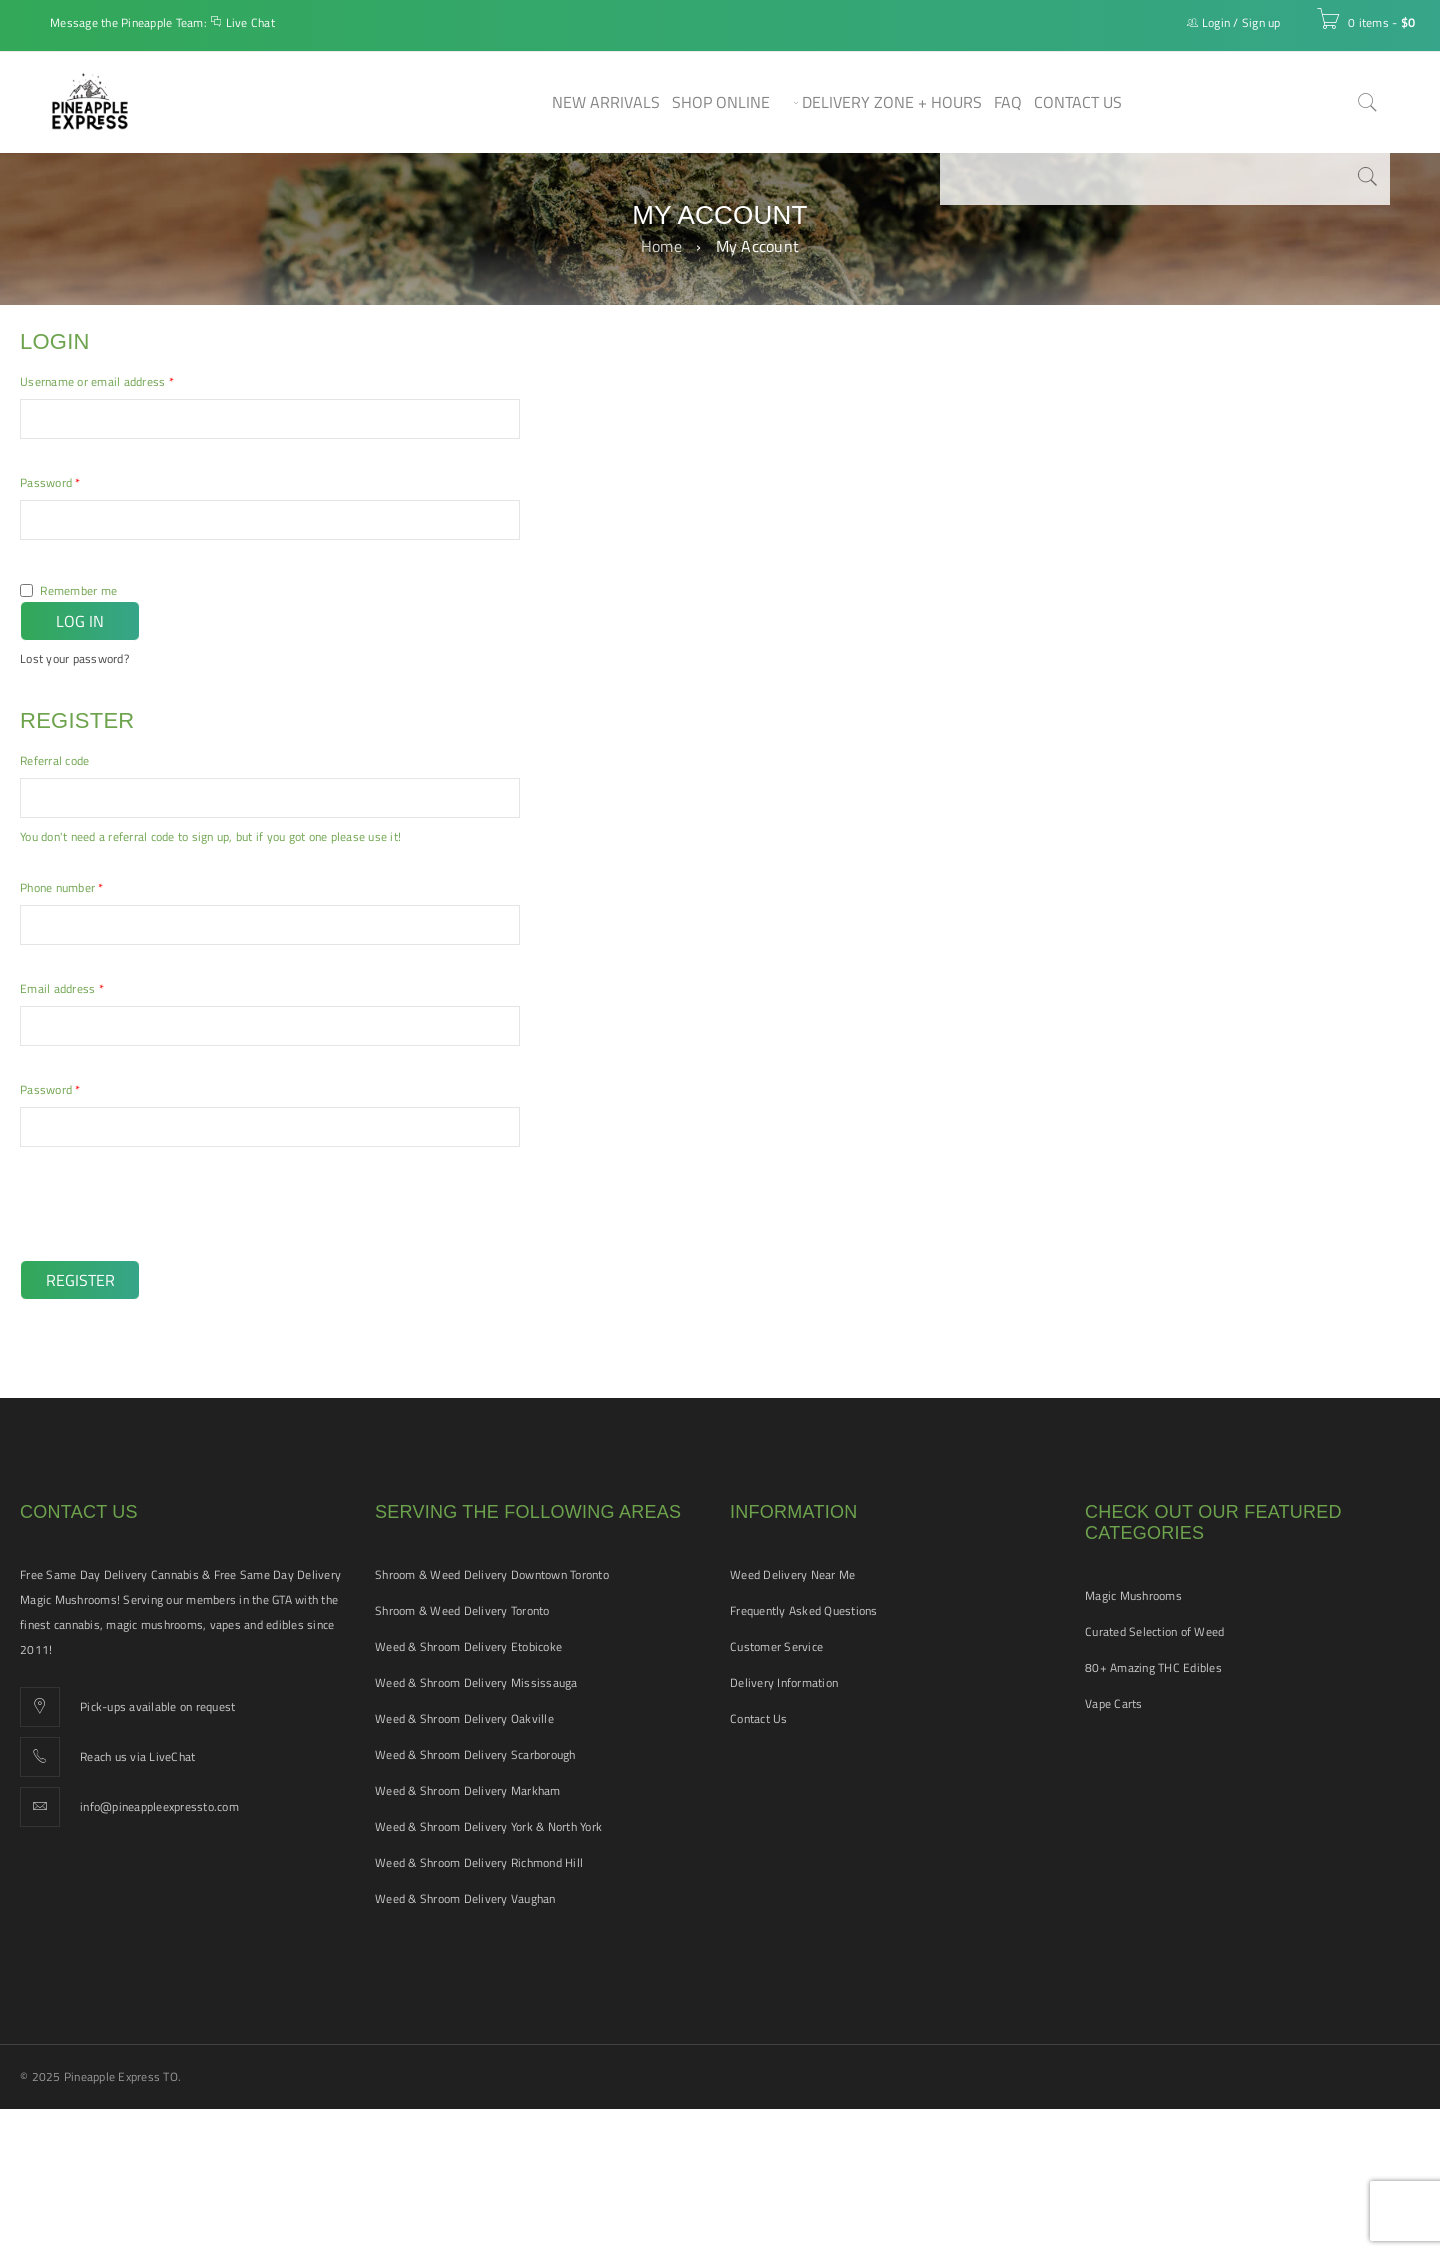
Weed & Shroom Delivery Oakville (464, 1718)
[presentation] (157, 1217)
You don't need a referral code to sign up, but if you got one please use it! (210, 837)
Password (50, 483)
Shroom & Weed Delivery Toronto (462, 1610)
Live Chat (250, 22)
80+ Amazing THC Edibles (1153, 1667)
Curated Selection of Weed (1154, 1631)
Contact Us (759, 1718)
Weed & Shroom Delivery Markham (468, 1790)
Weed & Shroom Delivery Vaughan (465, 1898)
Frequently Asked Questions (804, 1610)
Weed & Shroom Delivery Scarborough (475, 1754)
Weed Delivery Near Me (792, 1574)
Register (80, 1280)
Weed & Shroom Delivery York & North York (488, 1826)
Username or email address (97, 382)
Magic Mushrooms (1133, 1595)
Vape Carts (1114, 1703)
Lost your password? (74, 658)
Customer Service (776, 1646)
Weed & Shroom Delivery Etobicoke (468, 1646)
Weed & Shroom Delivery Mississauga (476, 1682)
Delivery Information (784, 1682)
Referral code (54, 761)
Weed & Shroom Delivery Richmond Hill (479, 1862)
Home (661, 246)
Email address (62, 989)
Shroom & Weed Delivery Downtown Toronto (492, 1574)
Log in (80, 621)
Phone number (62, 888)
